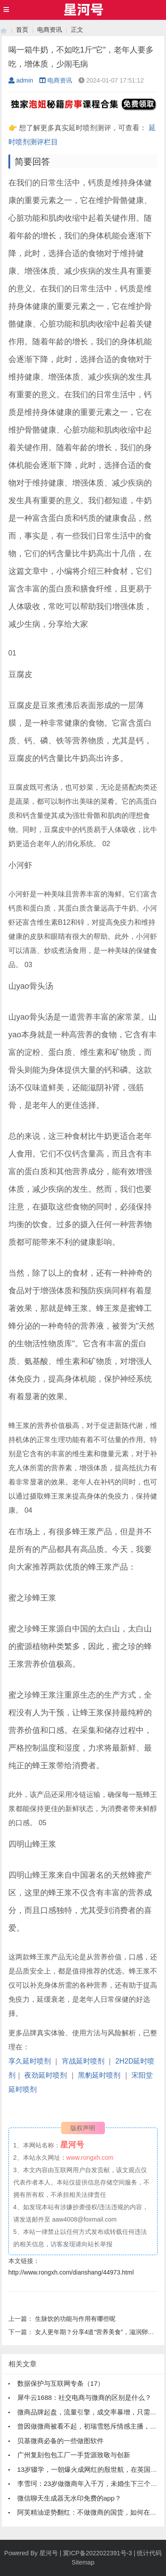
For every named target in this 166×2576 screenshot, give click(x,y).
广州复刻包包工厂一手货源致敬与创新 (73, 2455)
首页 (22, 29)
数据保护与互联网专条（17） (60, 2383)
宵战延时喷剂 (83, 2061)
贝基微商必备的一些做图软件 (60, 2440)
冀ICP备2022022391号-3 (97, 2553)
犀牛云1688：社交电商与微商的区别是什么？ (84, 2397)
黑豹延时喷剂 (100, 2075)
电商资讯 (49, 29)
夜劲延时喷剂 (45, 2075)
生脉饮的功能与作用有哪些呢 (75, 2318)
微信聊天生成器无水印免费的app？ (69, 2498)
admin (20, 80)
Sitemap (83, 2562)
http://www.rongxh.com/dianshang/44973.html (71, 2272)
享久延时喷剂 (29, 2061)
